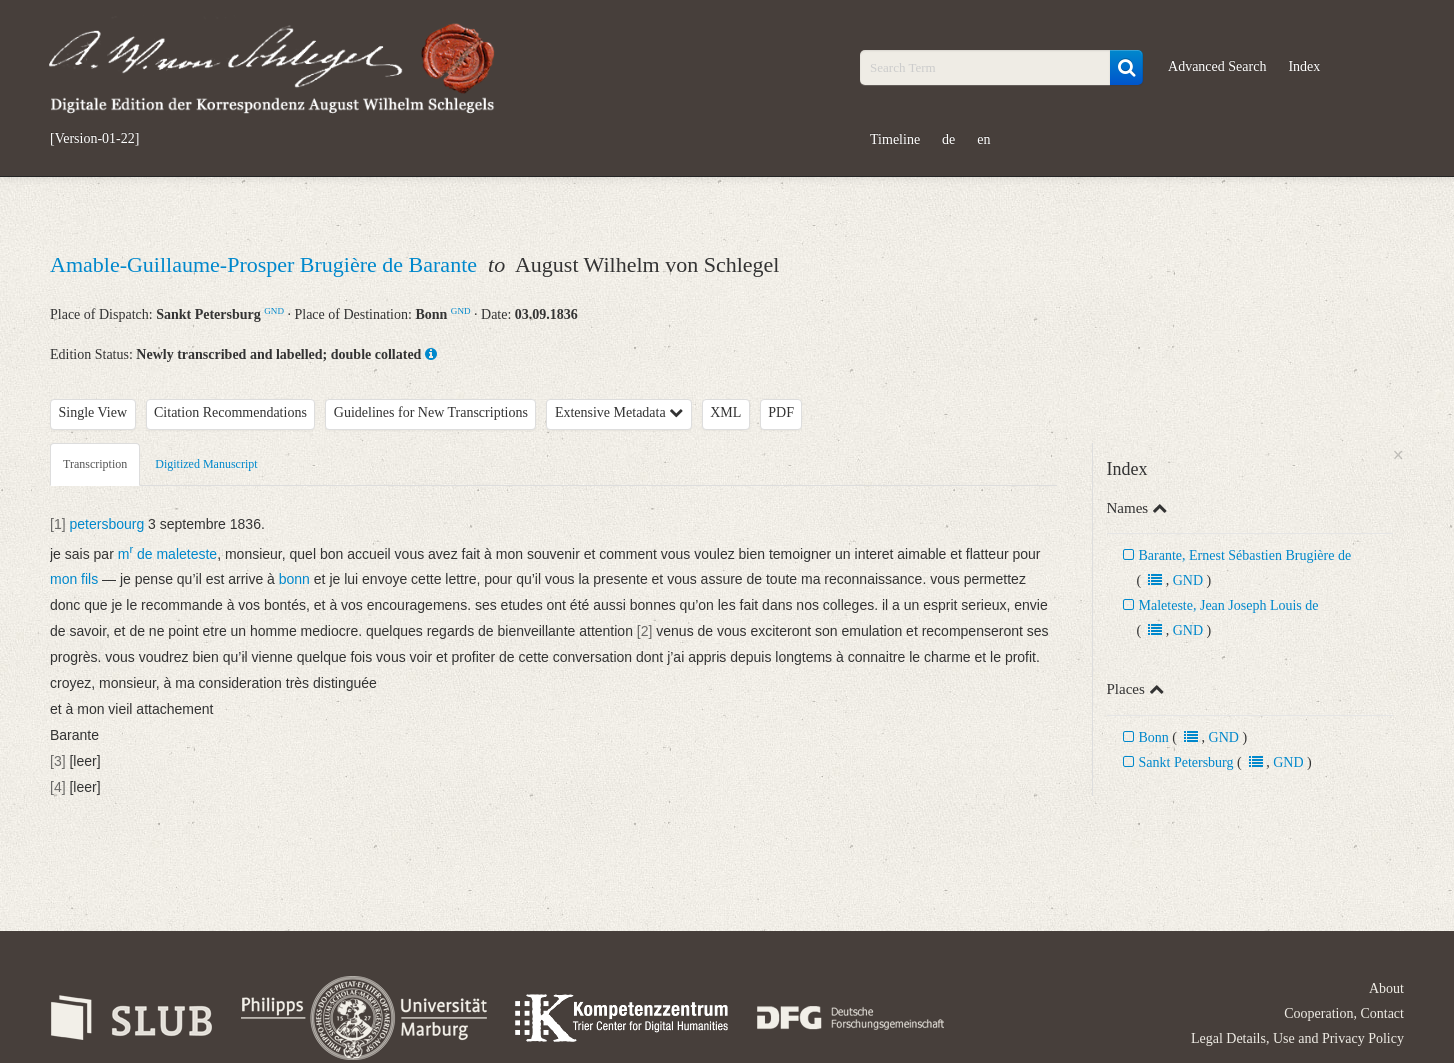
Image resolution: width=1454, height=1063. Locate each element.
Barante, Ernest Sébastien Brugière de (1245, 555)
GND (274, 311)
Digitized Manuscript (206, 464)
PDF (781, 412)
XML (725, 412)
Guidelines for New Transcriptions (431, 412)
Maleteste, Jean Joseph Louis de (1229, 605)
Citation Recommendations (230, 412)
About (1386, 988)
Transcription (95, 464)
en (983, 139)
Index (1304, 66)
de (948, 139)
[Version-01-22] (94, 139)
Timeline (895, 139)
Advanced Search (1217, 66)
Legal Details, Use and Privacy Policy (1297, 1038)
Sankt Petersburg (1186, 762)
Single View (93, 412)
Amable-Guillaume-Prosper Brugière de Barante (266, 264)
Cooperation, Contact (1344, 1013)
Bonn (1154, 737)
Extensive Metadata (619, 412)
